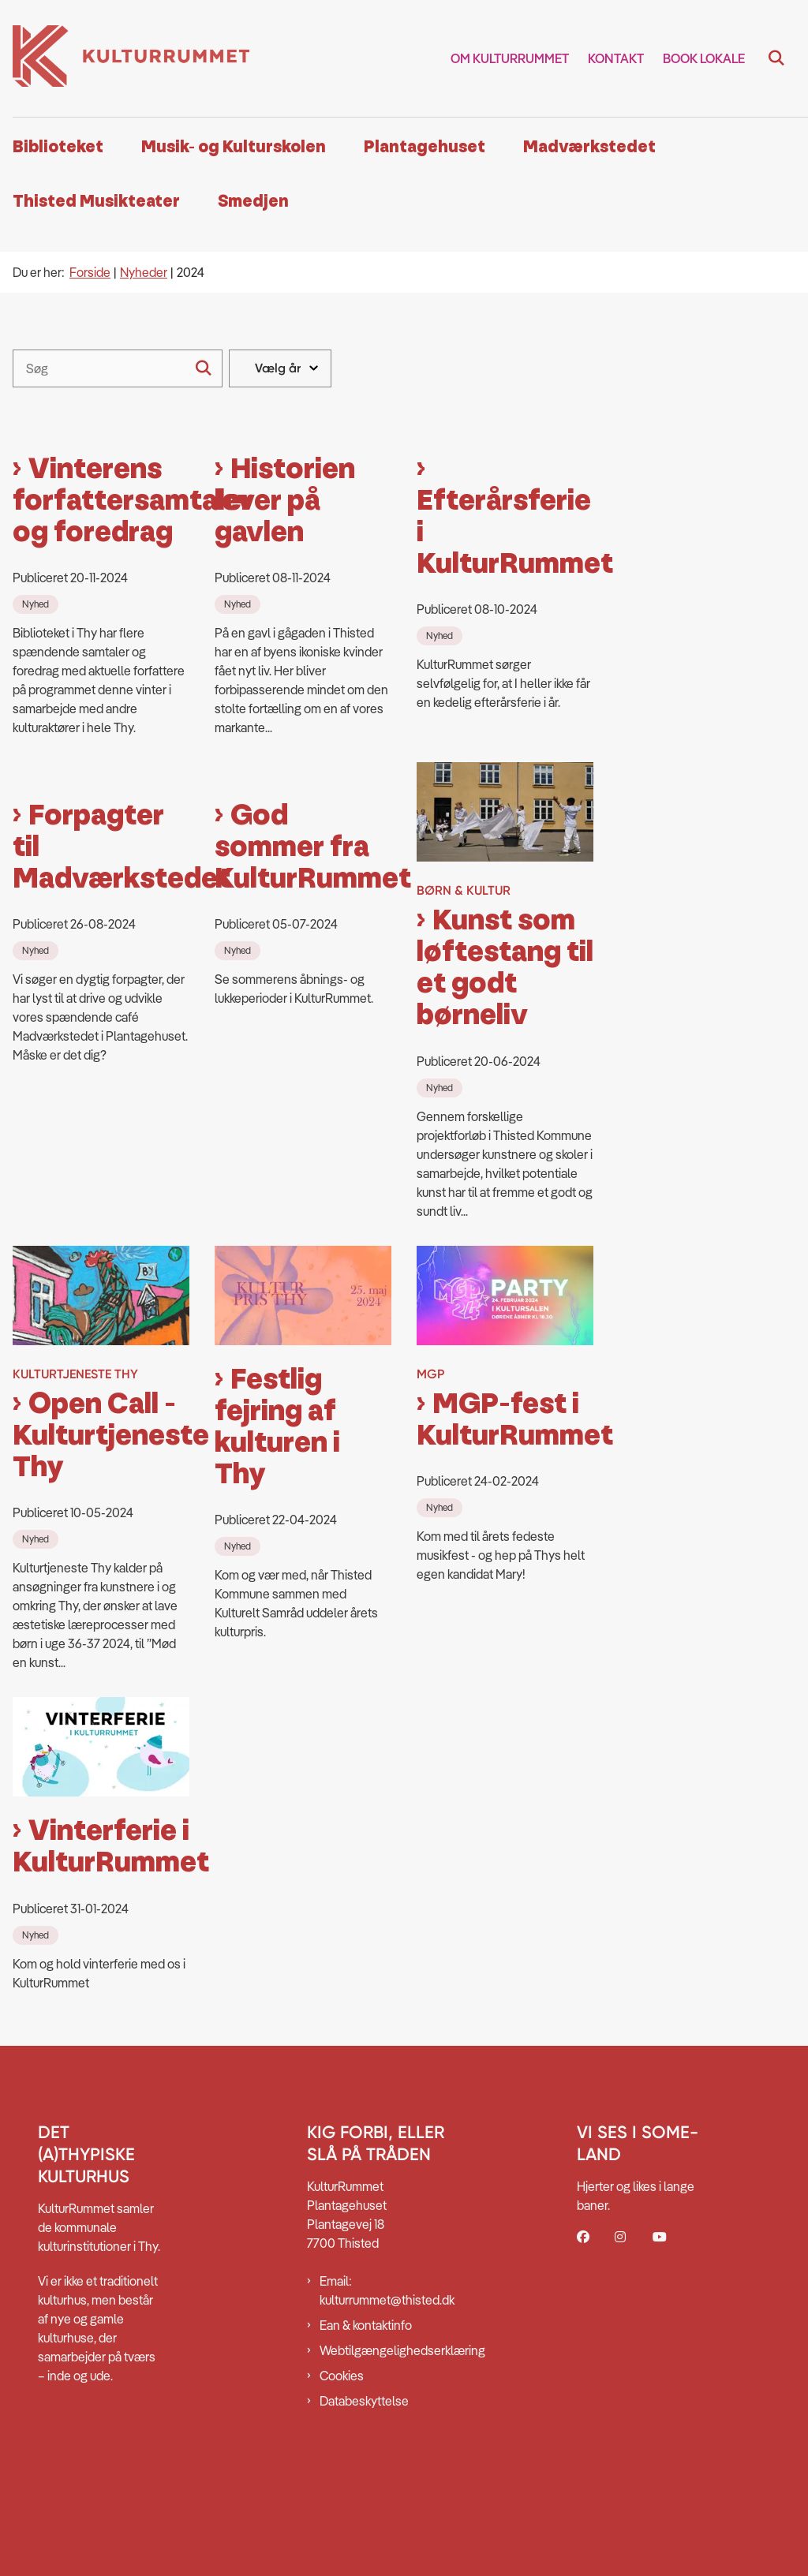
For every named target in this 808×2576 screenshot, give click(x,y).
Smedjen (253, 201)
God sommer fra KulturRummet (303, 1009)
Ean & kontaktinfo (366, 2405)
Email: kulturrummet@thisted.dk (386, 2371)
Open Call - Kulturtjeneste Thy (101, 1516)
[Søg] (118, 368)
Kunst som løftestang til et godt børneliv (505, 1049)
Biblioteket (58, 147)
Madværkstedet (589, 147)
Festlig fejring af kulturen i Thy (277, 1508)
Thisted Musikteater (96, 201)
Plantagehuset (424, 147)
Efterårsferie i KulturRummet (505, 611)
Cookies (342, 2456)
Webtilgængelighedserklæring (386, 2431)
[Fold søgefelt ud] (776, 58)
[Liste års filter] (280, 368)
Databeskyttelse (364, 2481)
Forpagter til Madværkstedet (101, 1008)
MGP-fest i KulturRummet (505, 1500)
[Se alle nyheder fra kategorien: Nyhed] (37, 683)
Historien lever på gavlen (285, 581)
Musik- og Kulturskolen (233, 147)
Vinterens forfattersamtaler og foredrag (101, 581)
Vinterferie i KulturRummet (101, 1928)
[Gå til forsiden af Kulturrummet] (124, 58)
